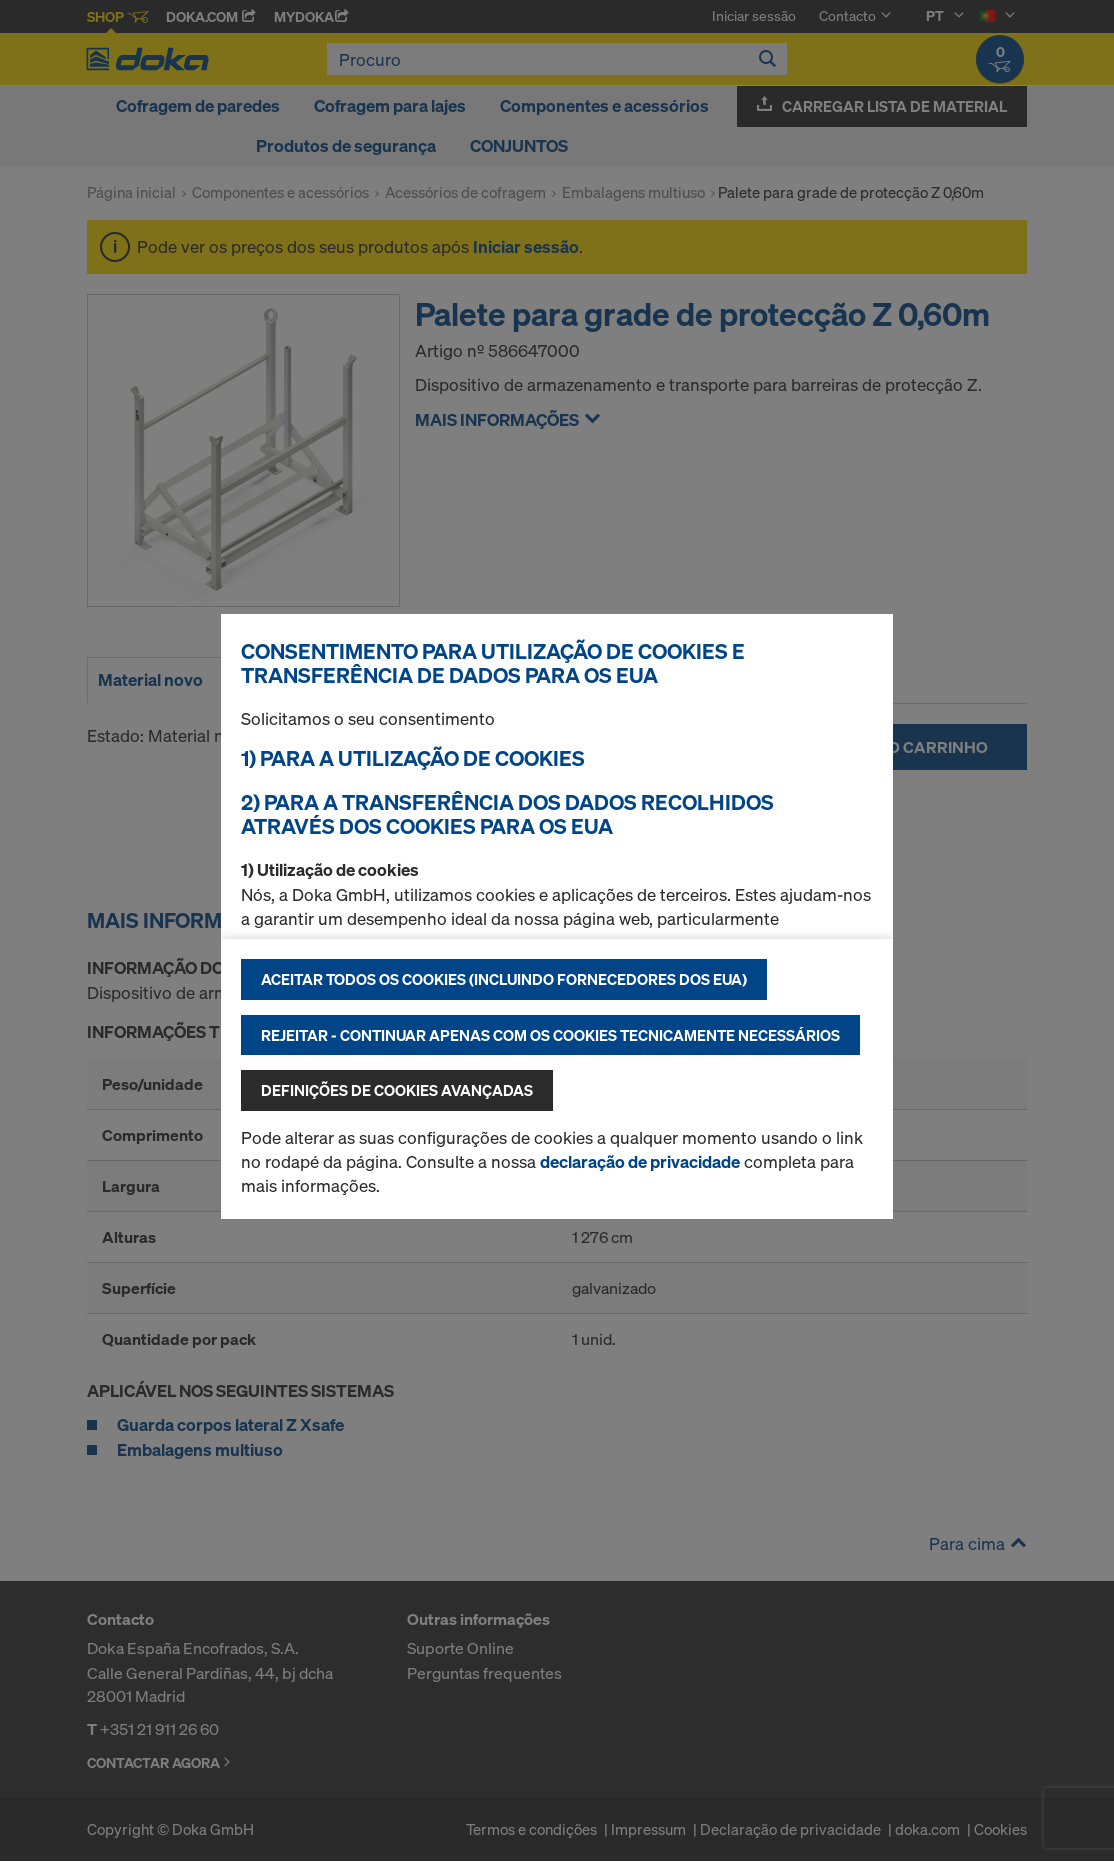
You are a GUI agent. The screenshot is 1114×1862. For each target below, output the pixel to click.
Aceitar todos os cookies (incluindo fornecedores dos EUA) (504, 979)
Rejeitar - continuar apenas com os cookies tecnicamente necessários (550, 1035)
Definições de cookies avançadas (397, 1090)
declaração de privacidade (640, 1161)
